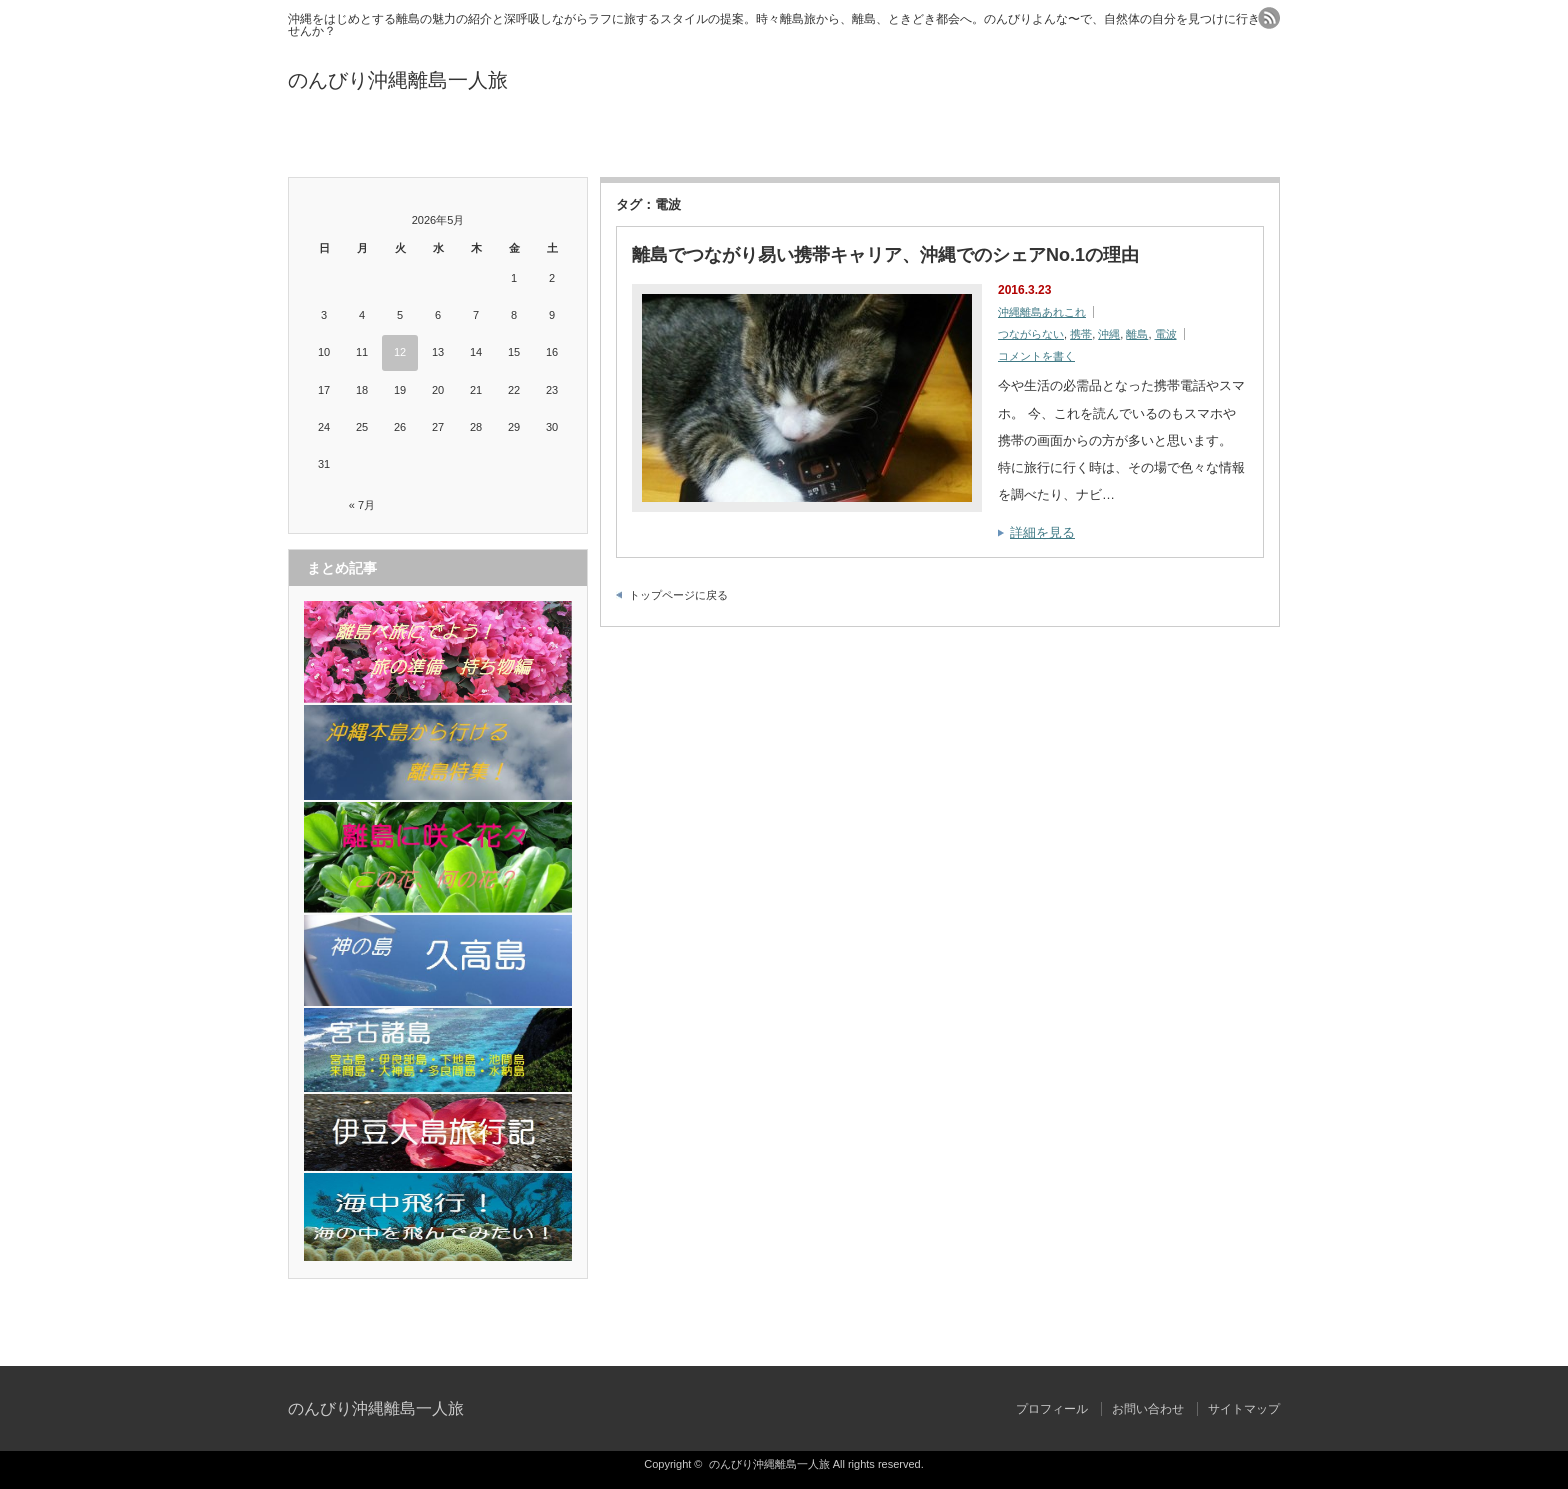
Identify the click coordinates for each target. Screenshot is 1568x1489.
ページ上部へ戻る (1550, 1323)
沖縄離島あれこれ (1042, 312)
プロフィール (453, 142)
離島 (1137, 334)
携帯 (1081, 334)
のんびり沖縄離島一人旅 (398, 80)
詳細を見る (1042, 532)
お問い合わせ (784, 142)
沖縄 (1109, 334)
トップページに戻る (678, 595)
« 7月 (362, 505)
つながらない (1031, 334)
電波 (1166, 334)
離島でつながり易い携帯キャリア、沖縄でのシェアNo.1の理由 (885, 255)
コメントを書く (1036, 356)
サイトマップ (1115, 142)
